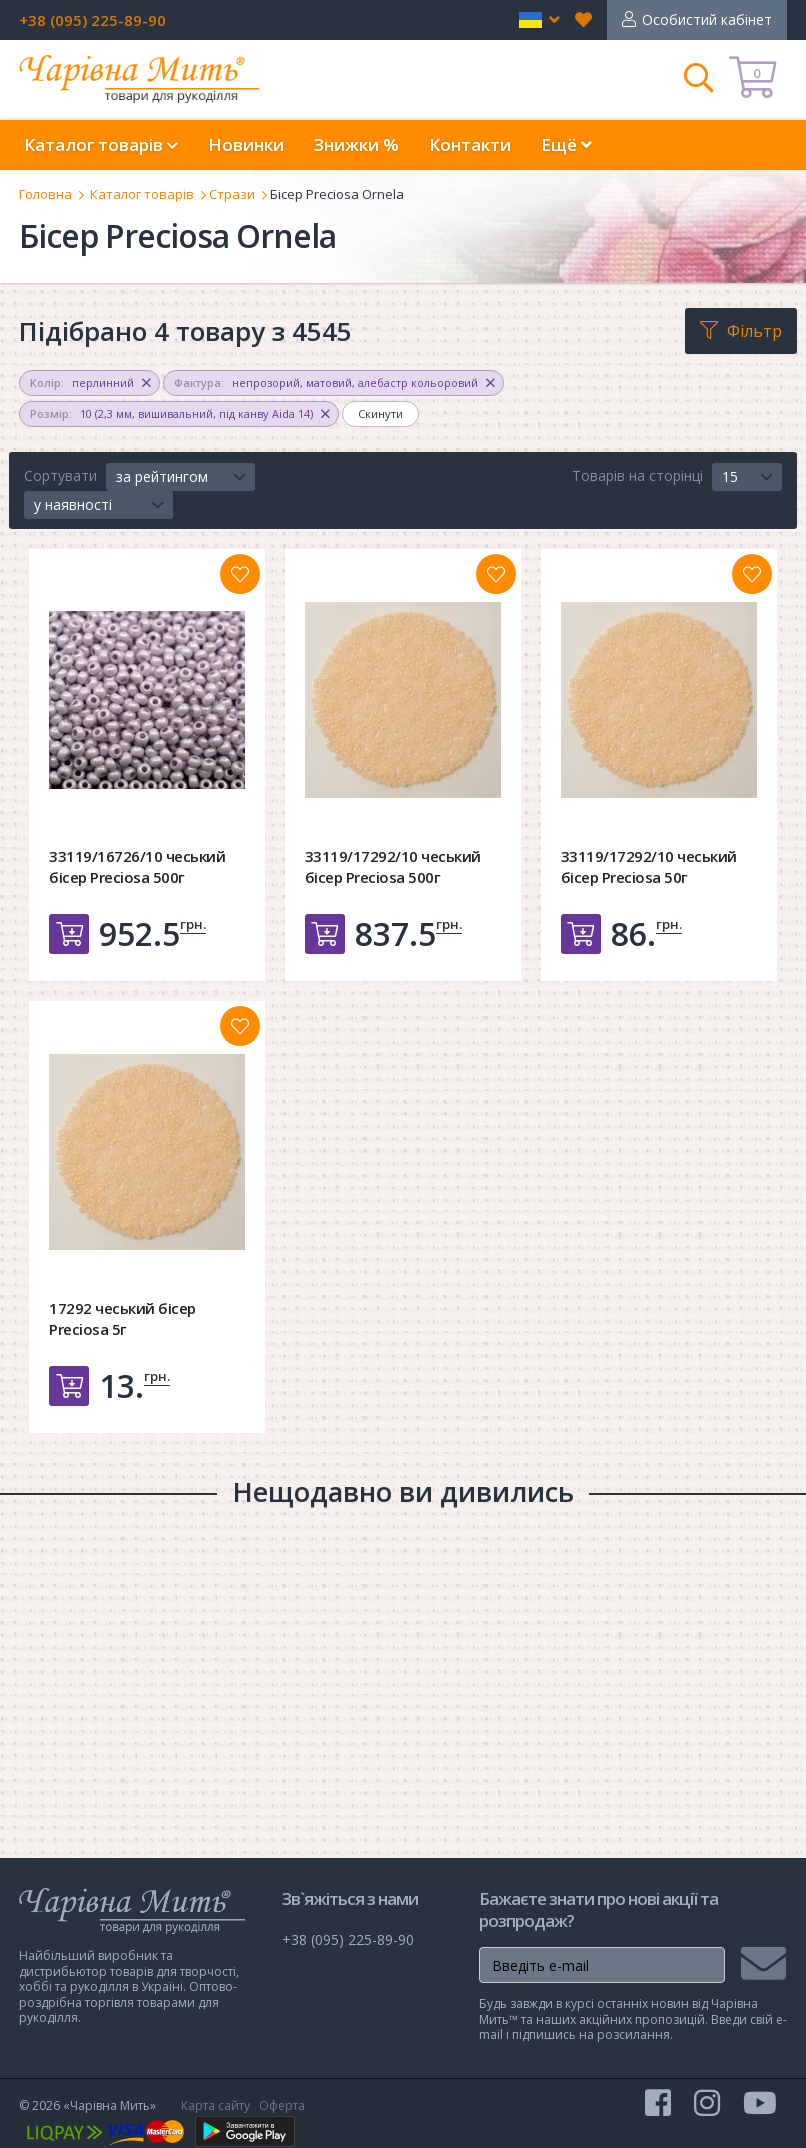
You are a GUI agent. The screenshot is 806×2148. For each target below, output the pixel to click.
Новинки (246, 144)
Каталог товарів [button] (101, 144)
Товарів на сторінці (637, 475)
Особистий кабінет (707, 19)
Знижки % (356, 144)
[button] (539, 20)
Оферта (282, 2105)
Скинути (380, 413)
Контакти (470, 144)
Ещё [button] (566, 144)
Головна (45, 194)
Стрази (232, 194)
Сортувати (60, 475)
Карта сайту (215, 2105)
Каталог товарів (142, 194)
